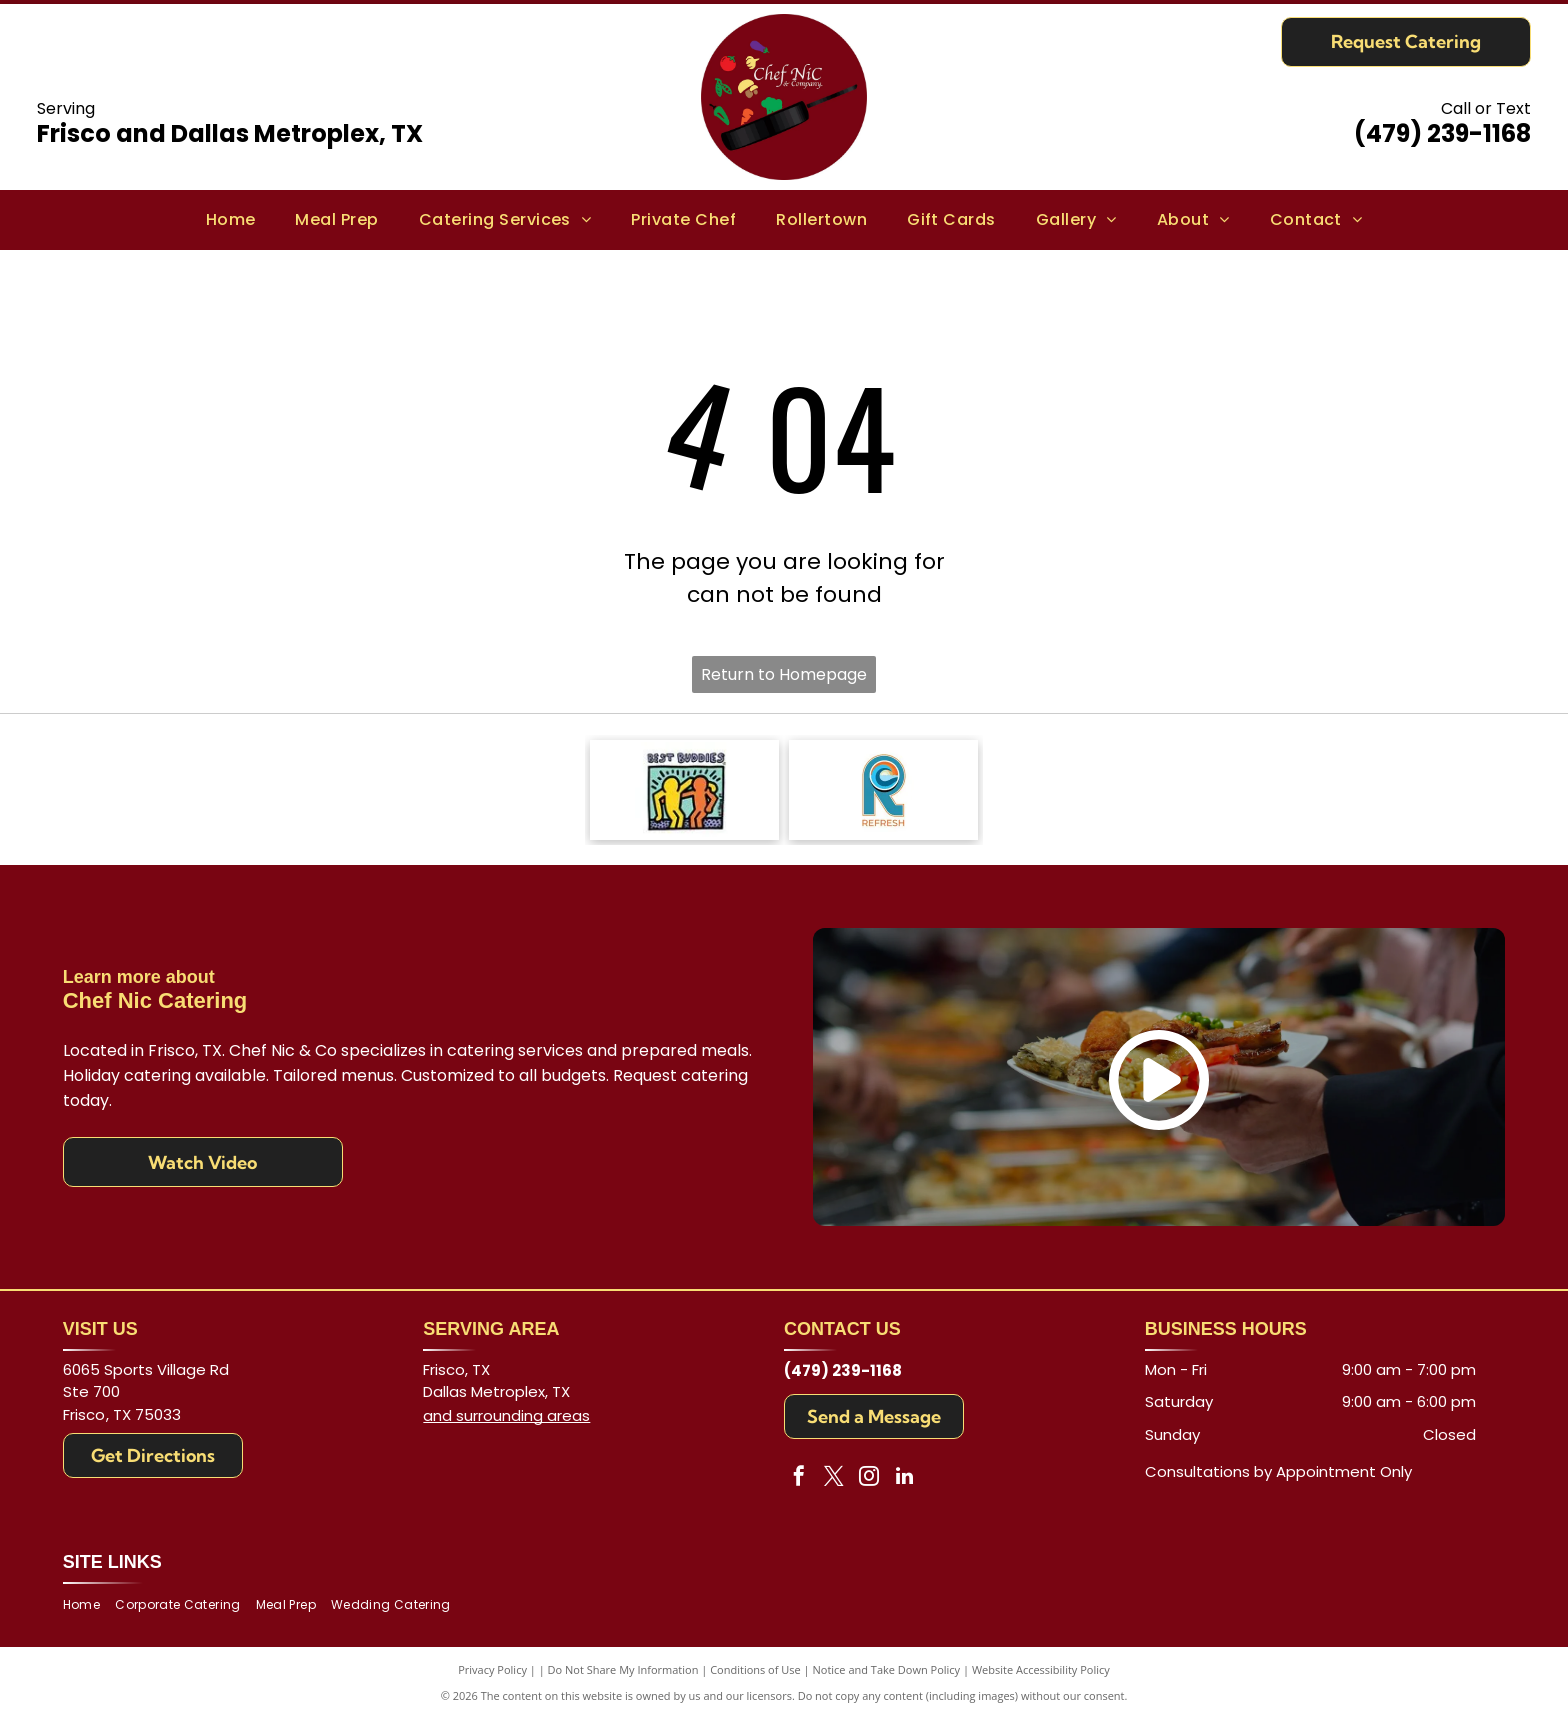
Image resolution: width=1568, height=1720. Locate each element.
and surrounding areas (506, 1415)
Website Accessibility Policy (1041, 1669)
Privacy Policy (492, 1669)
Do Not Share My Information (623, 1669)
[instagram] (869, 1478)
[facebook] (799, 1478)
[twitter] (834, 1478)
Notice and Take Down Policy (887, 1669)
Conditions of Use (755, 1669)
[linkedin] (904, 1478)
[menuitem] (231, 220)
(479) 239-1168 (1442, 133)
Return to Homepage (784, 674)
